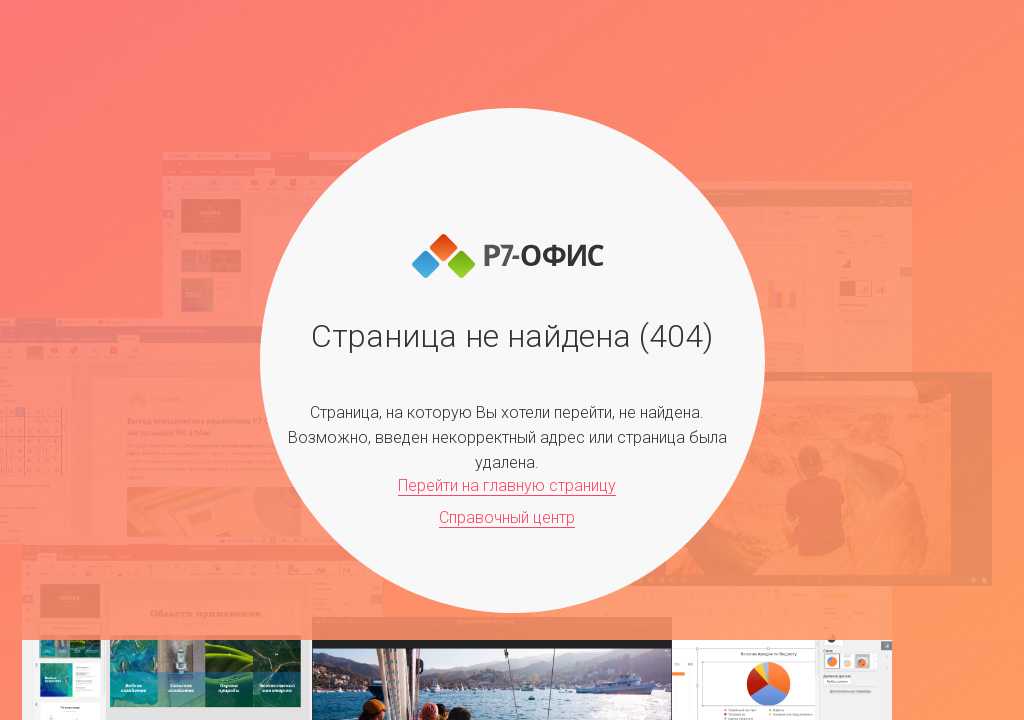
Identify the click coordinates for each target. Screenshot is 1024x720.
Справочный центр (507, 517)
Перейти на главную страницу (507, 485)
